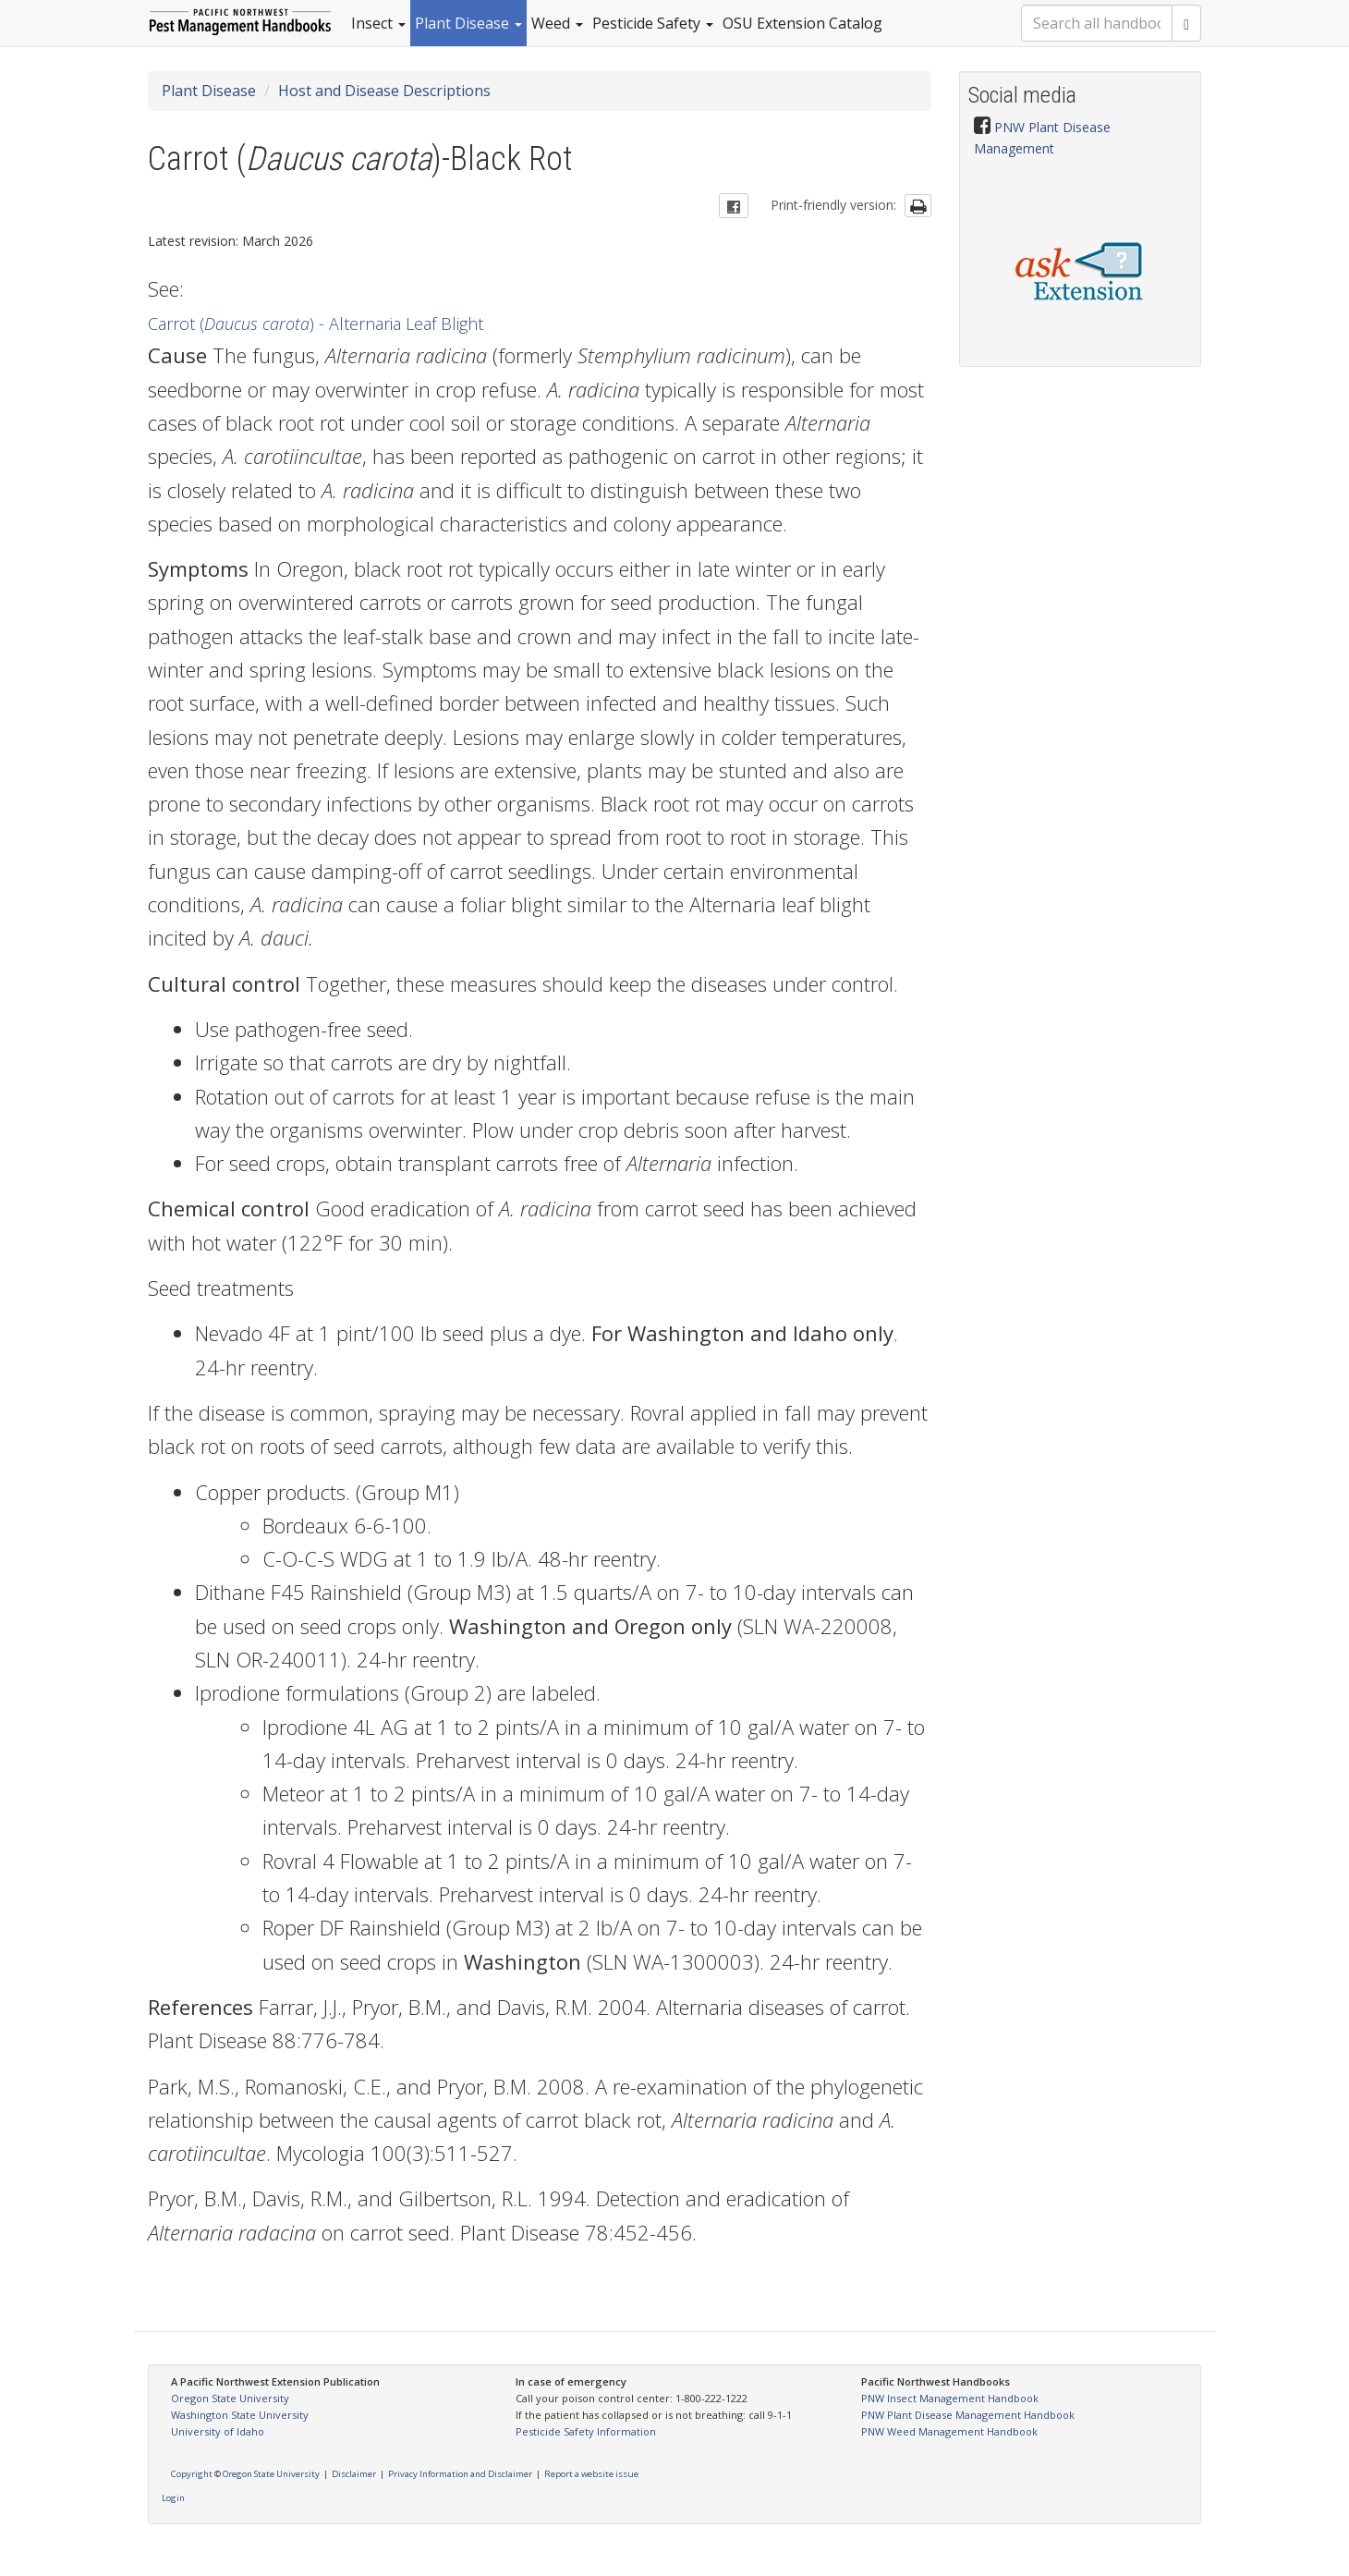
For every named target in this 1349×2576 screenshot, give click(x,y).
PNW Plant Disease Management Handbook (968, 2415)
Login (173, 2498)
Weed (557, 23)
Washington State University (240, 2415)
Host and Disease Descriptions (384, 90)
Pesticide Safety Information (586, 2431)
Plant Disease (468, 23)
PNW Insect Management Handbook (950, 2398)
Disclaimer (354, 2474)
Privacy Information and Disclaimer (460, 2474)
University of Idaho (217, 2431)
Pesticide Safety (652, 23)
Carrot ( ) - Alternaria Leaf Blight (315, 323)
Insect (378, 23)
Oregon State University (230, 2398)
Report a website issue (591, 2474)
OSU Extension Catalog (802, 23)
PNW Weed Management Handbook (949, 2431)
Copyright (192, 2474)
